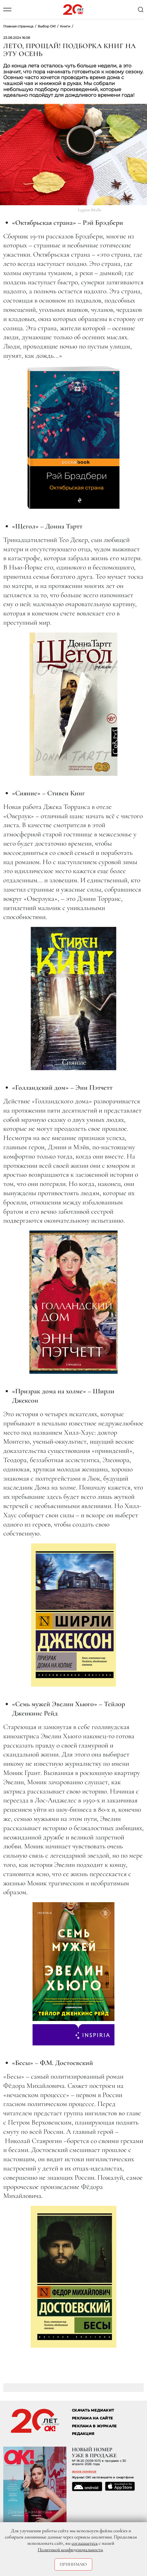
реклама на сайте (92, 2418)
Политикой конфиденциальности (70, 2550)
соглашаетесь (85, 2543)
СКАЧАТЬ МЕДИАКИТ (93, 2410)
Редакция (83, 2434)
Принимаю (73, 2564)
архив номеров (84, 2471)
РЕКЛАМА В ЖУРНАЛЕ (94, 2426)
